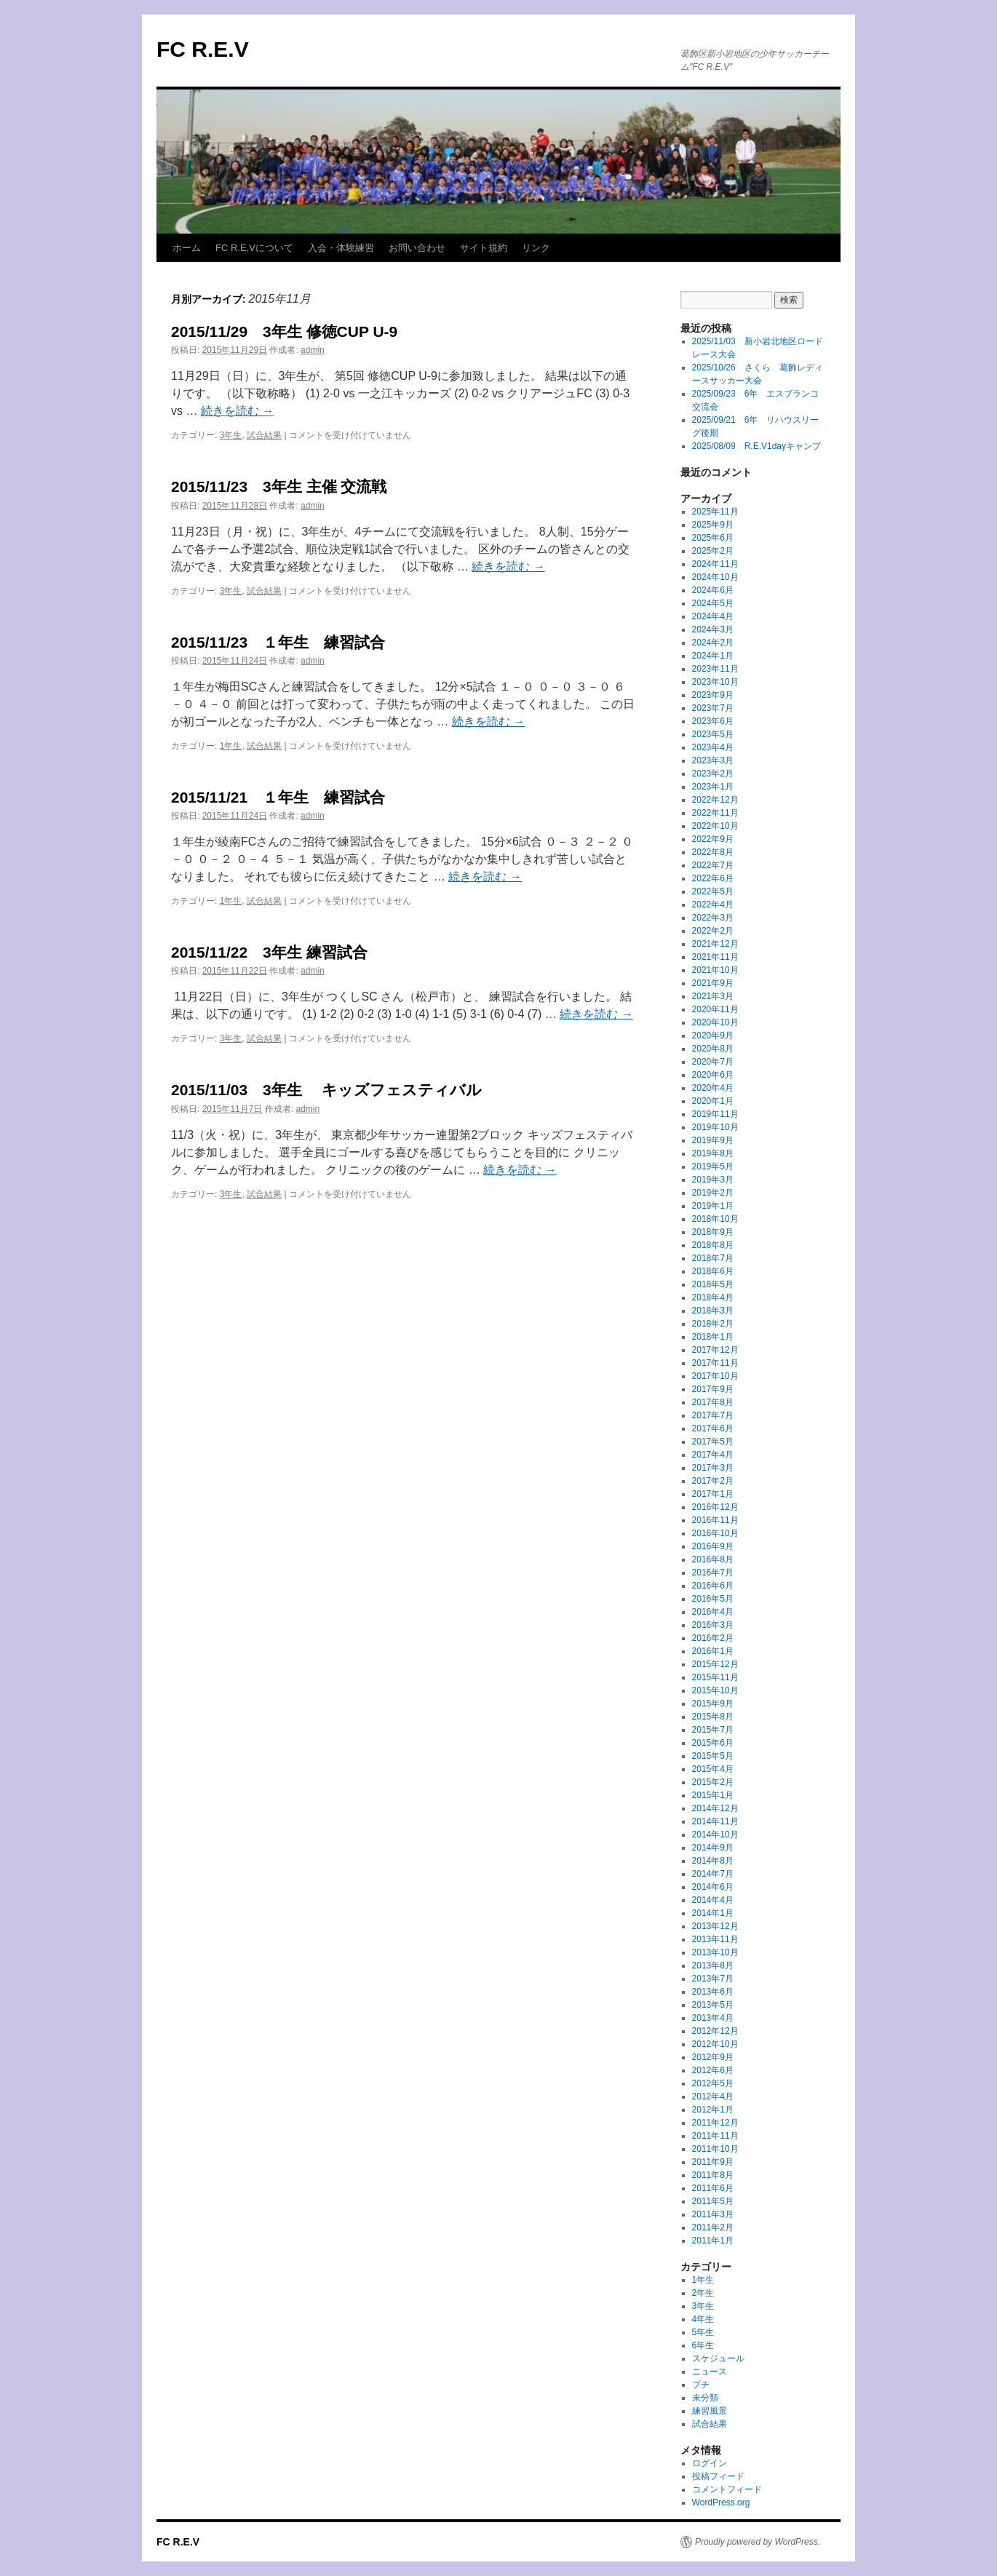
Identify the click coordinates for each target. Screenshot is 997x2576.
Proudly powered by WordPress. (757, 2542)
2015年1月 (713, 1795)
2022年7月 (713, 865)
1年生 (231, 746)
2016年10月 (715, 1533)
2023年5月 (713, 734)
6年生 (703, 2345)
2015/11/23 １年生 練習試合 (278, 642)
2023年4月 (713, 747)
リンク (536, 247)
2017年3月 (713, 1468)
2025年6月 (713, 538)
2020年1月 (713, 1101)
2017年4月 (713, 1455)
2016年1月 (713, 1651)
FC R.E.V (202, 49)
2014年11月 (715, 1821)
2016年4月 (713, 1612)
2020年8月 (713, 1048)
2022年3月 (713, 918)
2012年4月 (713, 2096)
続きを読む (237, 411)
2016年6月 (713, 1586)
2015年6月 (713, 1743)
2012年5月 (713, 2083)
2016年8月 (713, 1559)
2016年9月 (713, 1546)
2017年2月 (713, 1481)
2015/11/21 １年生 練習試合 (278, 797)
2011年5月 (713, 2201)
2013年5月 (713, 2005)
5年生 (703, 2332)
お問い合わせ (417, 247)
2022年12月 (715, 800)
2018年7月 (713, 1258)
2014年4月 (713, 1900)
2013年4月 (713, 2018)
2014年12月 (715, 1808)
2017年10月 (715, 1376)
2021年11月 (715, 957)
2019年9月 (713, 1140)
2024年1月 (713, 656)
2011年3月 (713, 2214)
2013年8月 (713, 1965)
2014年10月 (715, 1834)
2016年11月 (715, 1520)
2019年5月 (713, 1166)
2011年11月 (715, 2136)
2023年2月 (713, 773)
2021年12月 (715, 944)
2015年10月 (715, 1690)
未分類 (705, 2398)
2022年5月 (713, 891)
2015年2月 (713, 1782)
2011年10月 (715, 2149)
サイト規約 (483, 247)
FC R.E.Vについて (254, 247)
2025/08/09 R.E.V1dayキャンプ (756, 446)
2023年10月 (715, 682)
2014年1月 (713, 1913)
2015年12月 (715, 1664)
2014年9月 (713, 1847)
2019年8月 (713, 1153)
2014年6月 (713, 1887)
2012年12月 (715, 2031)
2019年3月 (713, 1179)
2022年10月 (715, 826)
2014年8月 (713, 1861)
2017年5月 (713, 1441)
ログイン (709, 2463)
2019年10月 (715, 1127)
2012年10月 (715, 2044)
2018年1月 (713, 1337)
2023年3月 (713, 760)
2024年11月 (715, 564)
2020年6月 (713, 1075)
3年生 (231, 435)
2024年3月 (713, 629)
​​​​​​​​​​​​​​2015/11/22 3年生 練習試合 (269, 952)
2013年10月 (715, 1952)
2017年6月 (713, 1428)
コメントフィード (727, 2489)
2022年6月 (713, 878)
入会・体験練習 (341, 247)
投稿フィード (718, 2476)
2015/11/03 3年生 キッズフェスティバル (326, 1089)
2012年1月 (713, 2109)
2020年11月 (715, 1009)
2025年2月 (713, 551)
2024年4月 (713, 616)
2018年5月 (713, 1284)
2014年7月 (713, 1874)
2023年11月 (715, 669)
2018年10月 (715, 1219)
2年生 (703, 2293)
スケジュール (718, 2358)
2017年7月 (713, 1415)
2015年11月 (715, 1677)
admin (313, 350)
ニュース (709, 2371)
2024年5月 (713, 603)
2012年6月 (713, 2070)
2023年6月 (713, 721)
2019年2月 (713, 1193)
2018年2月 (713, 1324)
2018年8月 (713, 1245)
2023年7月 (713, 708)
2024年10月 (715, 577)
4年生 (703, 2319)
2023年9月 (713, 695)
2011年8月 (713, 2175)
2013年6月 (713, 1992)
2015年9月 (713, 1703)
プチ (701, 2385)
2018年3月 (713, 1310)
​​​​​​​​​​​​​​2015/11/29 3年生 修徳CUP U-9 (284, 331)
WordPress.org (721, 2502)
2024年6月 (713, 590)
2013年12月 (715, 1926)
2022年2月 (713, 931)
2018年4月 (713, 1297)
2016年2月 (713, 1638)
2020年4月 (713, 1088)
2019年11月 (715, 1114)
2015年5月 (713, 1756)
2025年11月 (715, 511)
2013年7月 (713, 1978)
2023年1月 (713, 787)
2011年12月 (715, 2123)
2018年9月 (713, 1232)
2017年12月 (715, 1350)
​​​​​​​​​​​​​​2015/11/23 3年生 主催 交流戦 (278, 486)
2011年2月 (713, 2227)
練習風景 (709, 2411)
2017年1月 (713, 1494)
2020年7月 (713, 1062)
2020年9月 (713, 1035)
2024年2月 (713, 642)
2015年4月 (713, 1769)
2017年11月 (715, 1363)
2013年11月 (715, 1939)
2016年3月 (713, 1625)
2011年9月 (713, 2162)
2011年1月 (713, 2240)
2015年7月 (713, 1730)
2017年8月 (713, 1402)
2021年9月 (713, 983)
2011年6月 (713, 2188)
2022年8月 (713, 852)
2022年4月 (713, 904)
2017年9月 (713, 1389)
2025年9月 (713, 525)
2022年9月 (713, 839)
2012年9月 (713, 2057)
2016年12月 (715, 1507)
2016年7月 (713, 1572)
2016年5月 (713, 1599)
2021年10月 (715, 970)
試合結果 (264, 435)
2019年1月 (713, 1206)
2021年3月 (713, 996)
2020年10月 (715, 1022)
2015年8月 (713, 1717)
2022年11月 (715, 813)
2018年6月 (713, 1271)
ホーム (186, 247)
